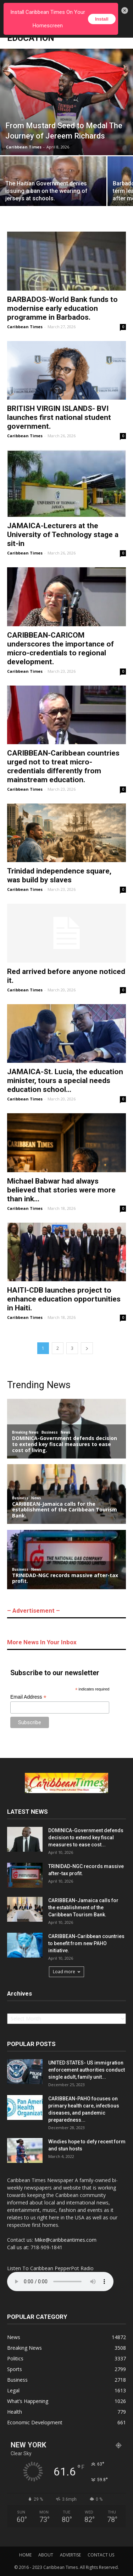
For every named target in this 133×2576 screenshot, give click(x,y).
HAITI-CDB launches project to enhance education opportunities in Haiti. (64, 1299)
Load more (66, 1972)
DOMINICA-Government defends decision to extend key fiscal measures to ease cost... (85, 1837)
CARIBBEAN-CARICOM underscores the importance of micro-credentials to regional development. (60, 648)
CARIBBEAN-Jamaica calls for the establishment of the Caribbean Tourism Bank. (83, 1907)
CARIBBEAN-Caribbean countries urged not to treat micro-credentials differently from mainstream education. (63, 766)
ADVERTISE (70, 2555)
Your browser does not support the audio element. (60, 2281)
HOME (25, 2555)
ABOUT (45, 2555)
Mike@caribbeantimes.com (65, 2239)
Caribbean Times (23, 147)
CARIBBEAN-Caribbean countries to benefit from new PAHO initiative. (86, 1943)
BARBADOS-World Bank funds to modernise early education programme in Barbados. (62, 308)
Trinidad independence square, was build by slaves (59, 875)
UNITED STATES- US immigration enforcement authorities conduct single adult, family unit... (86, 2070)
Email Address (28, 1697)
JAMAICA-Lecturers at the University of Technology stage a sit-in (62, 534)
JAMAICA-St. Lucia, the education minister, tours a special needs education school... (65, 1080)
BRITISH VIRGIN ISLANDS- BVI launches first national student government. (59, 417)
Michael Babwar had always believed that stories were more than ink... (61, 1190)
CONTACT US (101, 2555)
